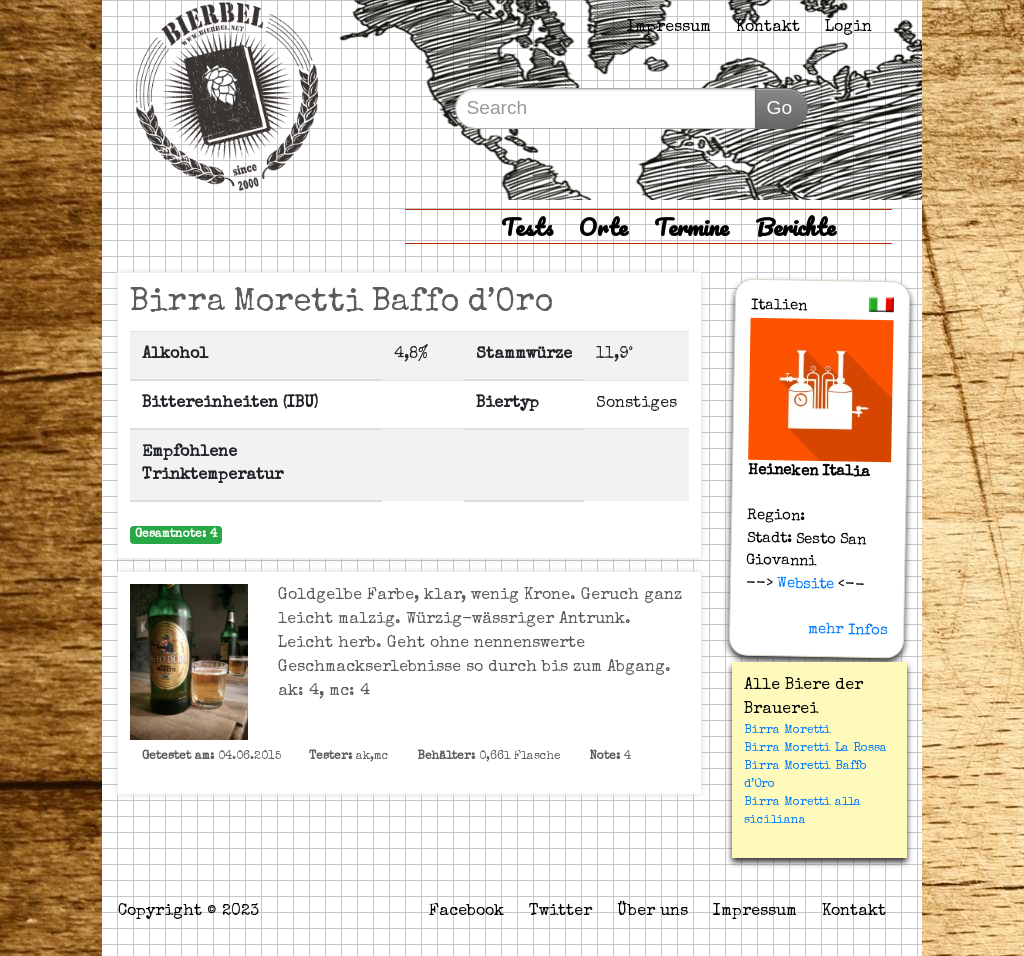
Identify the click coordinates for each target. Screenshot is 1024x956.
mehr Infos (848, 629)
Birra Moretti (787, 731)
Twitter (560, 912)
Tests (527, 226)
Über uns (652, 912)
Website (803, 584)
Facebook (466, 912)
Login (848, 28)
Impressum (669, 28)
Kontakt (768, 28)
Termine (691, 226)
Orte (603, 226)
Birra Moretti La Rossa (815, 749)
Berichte (795, 226)
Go (779, 107)
